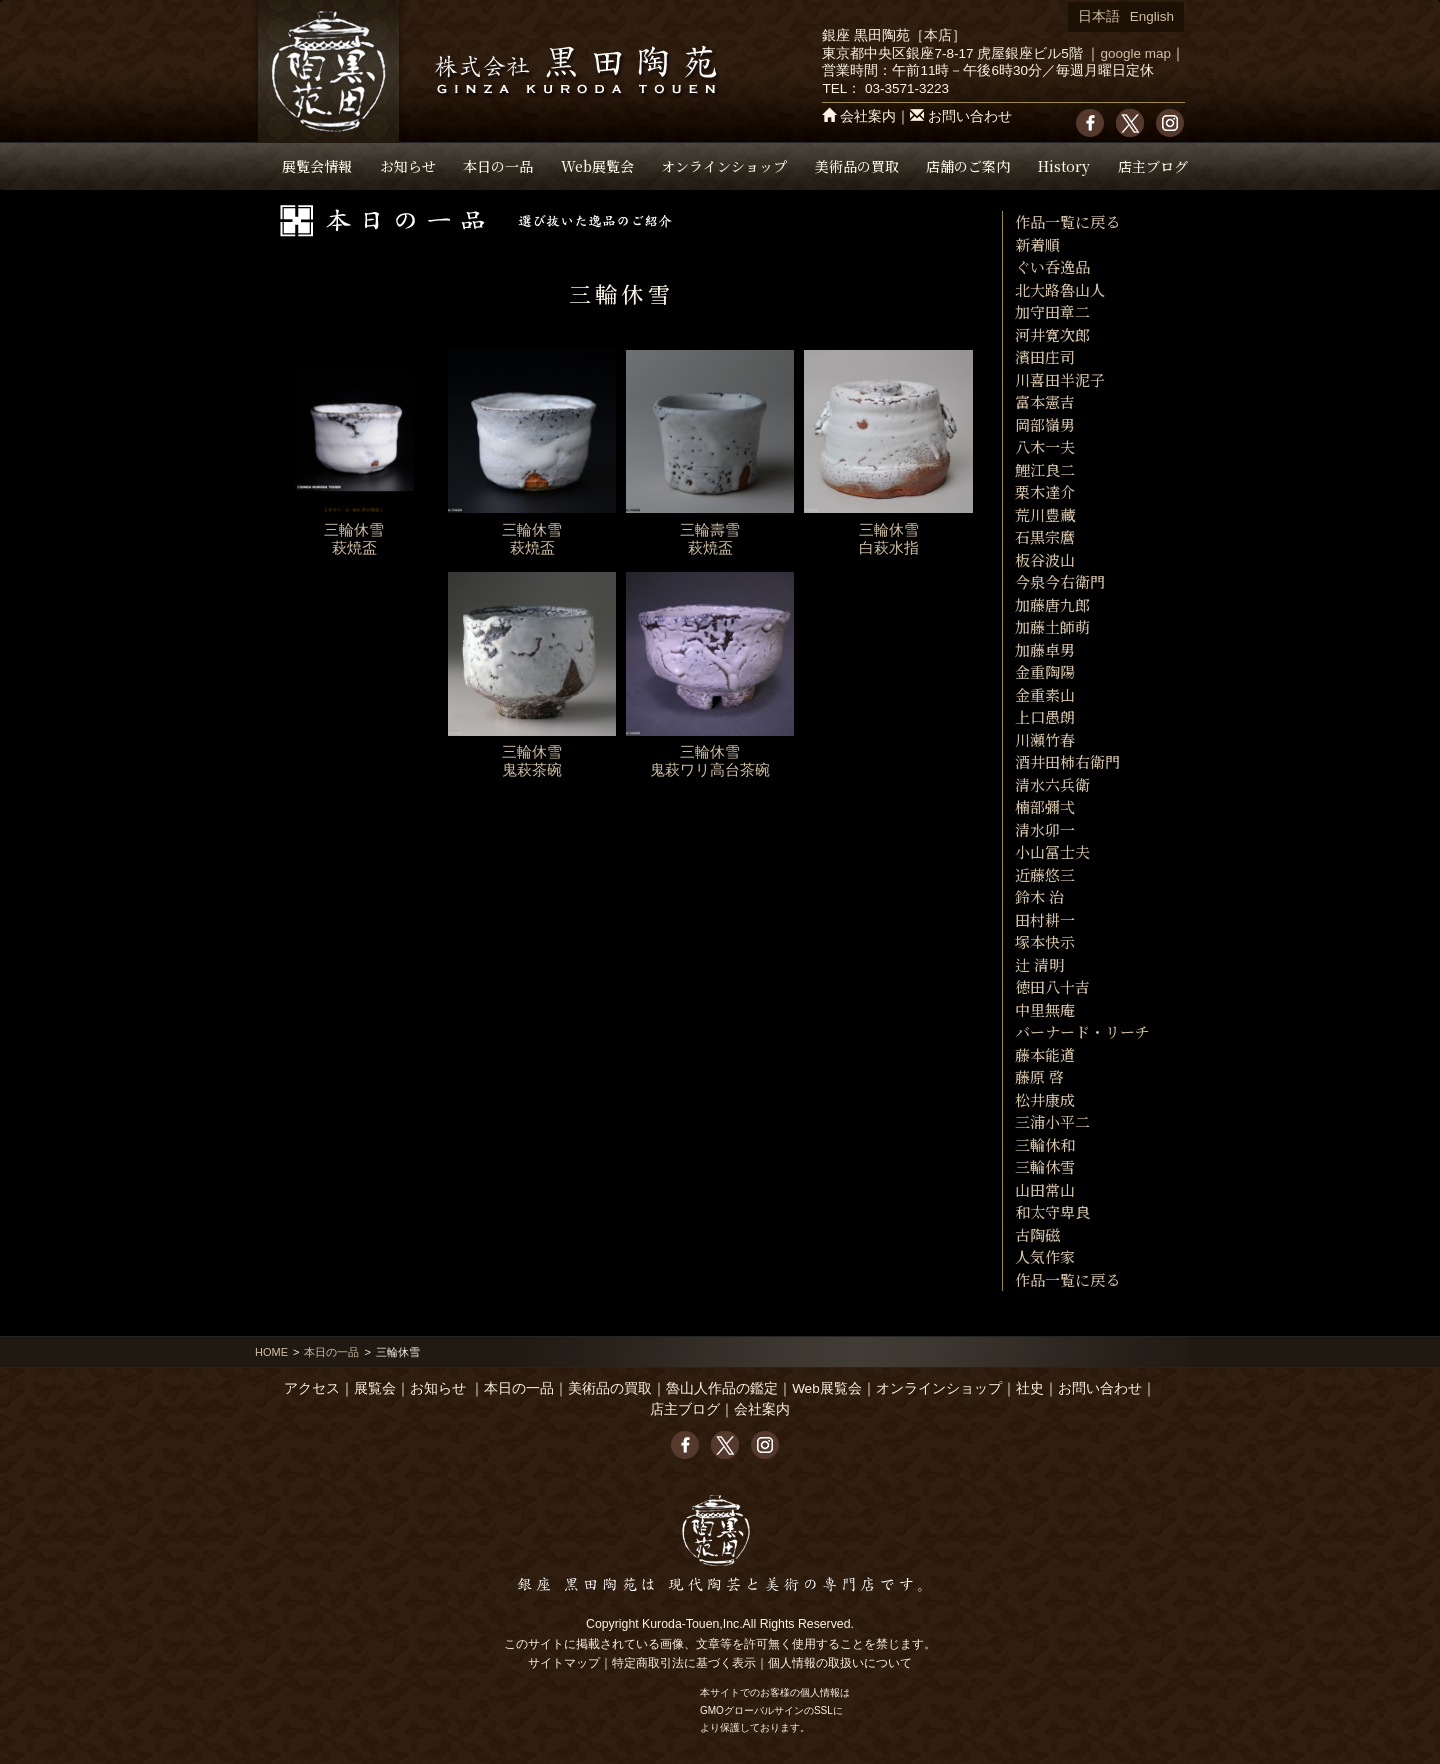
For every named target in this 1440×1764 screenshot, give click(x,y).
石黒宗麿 (1045, 536)
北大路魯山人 (1060, 289)
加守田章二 (1052, 311)
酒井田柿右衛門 (1067, 761)
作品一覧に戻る (1067, 221)
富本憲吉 (1045, 401)
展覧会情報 (317, 166)
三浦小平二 (1052, 1121)
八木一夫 (1045, 446)
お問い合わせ (970, 116)
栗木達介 (1045, 491)
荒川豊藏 (1045, 514)
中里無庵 (1045, 1009)
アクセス (312, 1388)
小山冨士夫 (1052, 851)
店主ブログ (1153, 166)
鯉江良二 (1045, 469)
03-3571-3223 (907, 88)
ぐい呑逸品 (1052, 266)
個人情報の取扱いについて (840, 1663)
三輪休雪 (1045, 1166)
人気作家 (1045, 1256)
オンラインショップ (724, 166)
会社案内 (868, 116)
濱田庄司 (1045, 356)
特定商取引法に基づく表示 (684, 1663)
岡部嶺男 (1045, 424)
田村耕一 (1045, 919)
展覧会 (375, 1388)
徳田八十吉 (1052, 986)
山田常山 (1045, 1189)
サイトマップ (564, 1663)
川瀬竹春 (1045, 739)
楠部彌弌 (1045, 806)
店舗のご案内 (968, 166)
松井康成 (1045, 1099)
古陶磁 (1037, 1234)
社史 (1030, 1388)
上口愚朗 (1045, 716)
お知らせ (408, 166)
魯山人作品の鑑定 (722, 1388)
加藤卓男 (1045, 649)
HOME (271, 1352)
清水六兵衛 (1052, 784)
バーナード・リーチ (1082, 1031)
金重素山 (1045, 694)
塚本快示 (1045, 941)
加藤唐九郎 (1052, 604)
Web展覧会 (597, 166)
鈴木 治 (1039, 896)
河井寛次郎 (1052, 334)
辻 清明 (1039, 964)
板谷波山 (1045, 559)
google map (1135, 53)
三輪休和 (1045, 1144)
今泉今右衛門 (1060, 581)
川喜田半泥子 (1060, 379)
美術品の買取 (857, 166)
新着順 (1037, 244)
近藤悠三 (1045, 874)
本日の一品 (498, 166)
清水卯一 (1045, 829)
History (1064, 166)
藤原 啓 (1039, 1076)
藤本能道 (1045, 1054)
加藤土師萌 (1052, 626)
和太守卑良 (1052, 1211)
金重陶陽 (1045, 671)
